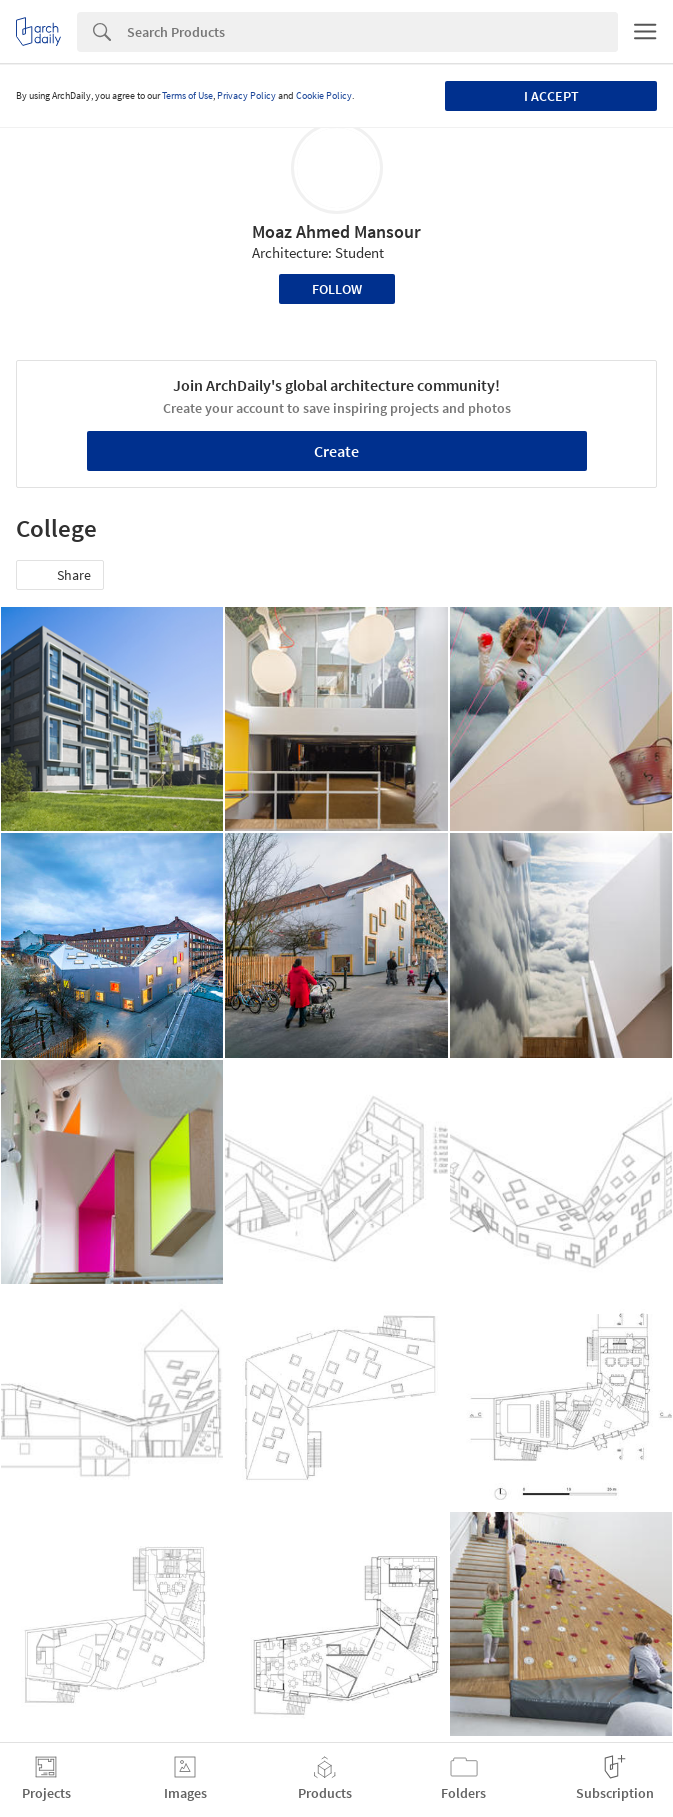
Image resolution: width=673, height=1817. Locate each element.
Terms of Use (187, 95)
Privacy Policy (246, 95)
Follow (337, 289)
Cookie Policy (324, 95)
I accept (551, 96)
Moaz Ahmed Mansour (336, 231)
